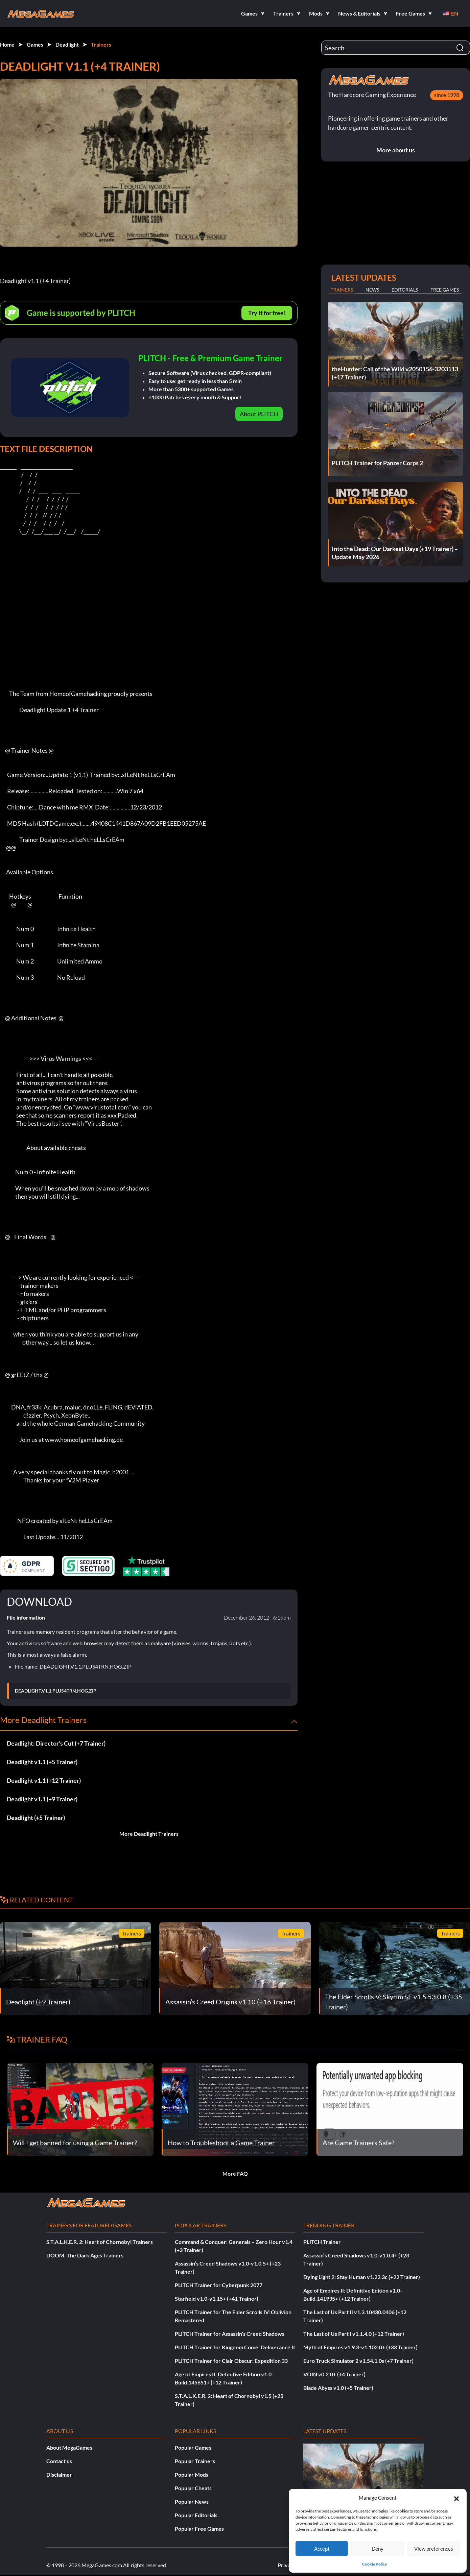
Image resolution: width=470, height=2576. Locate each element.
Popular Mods (191, 2474)
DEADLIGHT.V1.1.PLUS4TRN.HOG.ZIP (55, 1691)
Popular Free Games (199, 2528)
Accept (322, 2549)
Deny (377, 2549)
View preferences (433, 2549)
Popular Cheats (193, 2488)
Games (35, 44)
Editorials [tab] (405, 290)
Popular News (192, 2501)
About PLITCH (259, 414)
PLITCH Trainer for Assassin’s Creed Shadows (229, 2333)
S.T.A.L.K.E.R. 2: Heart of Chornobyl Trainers (99, 2242)
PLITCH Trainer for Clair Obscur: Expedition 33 (231, 2360)
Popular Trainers (195, 2461)
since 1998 (446, 95)
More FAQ (235, 2173)
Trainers (101, 44)
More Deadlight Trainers (149, 1833)
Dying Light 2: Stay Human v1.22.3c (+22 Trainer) (361, 2277)
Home (7, 44)
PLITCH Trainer (322, 2242)
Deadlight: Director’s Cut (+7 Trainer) (56, 1743)
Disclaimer (59, 2474)
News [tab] (372, 290)
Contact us (59, 2461)
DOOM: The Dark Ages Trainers (84, 2255)
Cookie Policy (374, 2564)
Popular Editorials (196, 2515)
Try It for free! (267, 313)
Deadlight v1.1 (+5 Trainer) (42, 1762)
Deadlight (67, 44)
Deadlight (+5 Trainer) (36, 1817)
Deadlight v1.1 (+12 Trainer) (44, 1780)
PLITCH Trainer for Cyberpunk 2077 (218, 2285)
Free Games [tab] (444, 290)
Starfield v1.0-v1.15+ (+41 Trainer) (216, 2298)
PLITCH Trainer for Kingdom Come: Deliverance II (235, 2347)
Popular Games (193, 2447)
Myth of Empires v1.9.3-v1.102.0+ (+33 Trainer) (360, 2347)
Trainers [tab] (342, 290)
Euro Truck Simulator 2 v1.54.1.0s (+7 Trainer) (358, 2360)
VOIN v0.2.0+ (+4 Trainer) (334, 2374)
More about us (395, 150)
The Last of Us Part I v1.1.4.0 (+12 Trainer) (353, 2333)
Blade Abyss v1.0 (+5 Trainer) (338, 2387)
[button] (456, 2497)
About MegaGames (69, 2447)
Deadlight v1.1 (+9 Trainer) (42, 1799)
